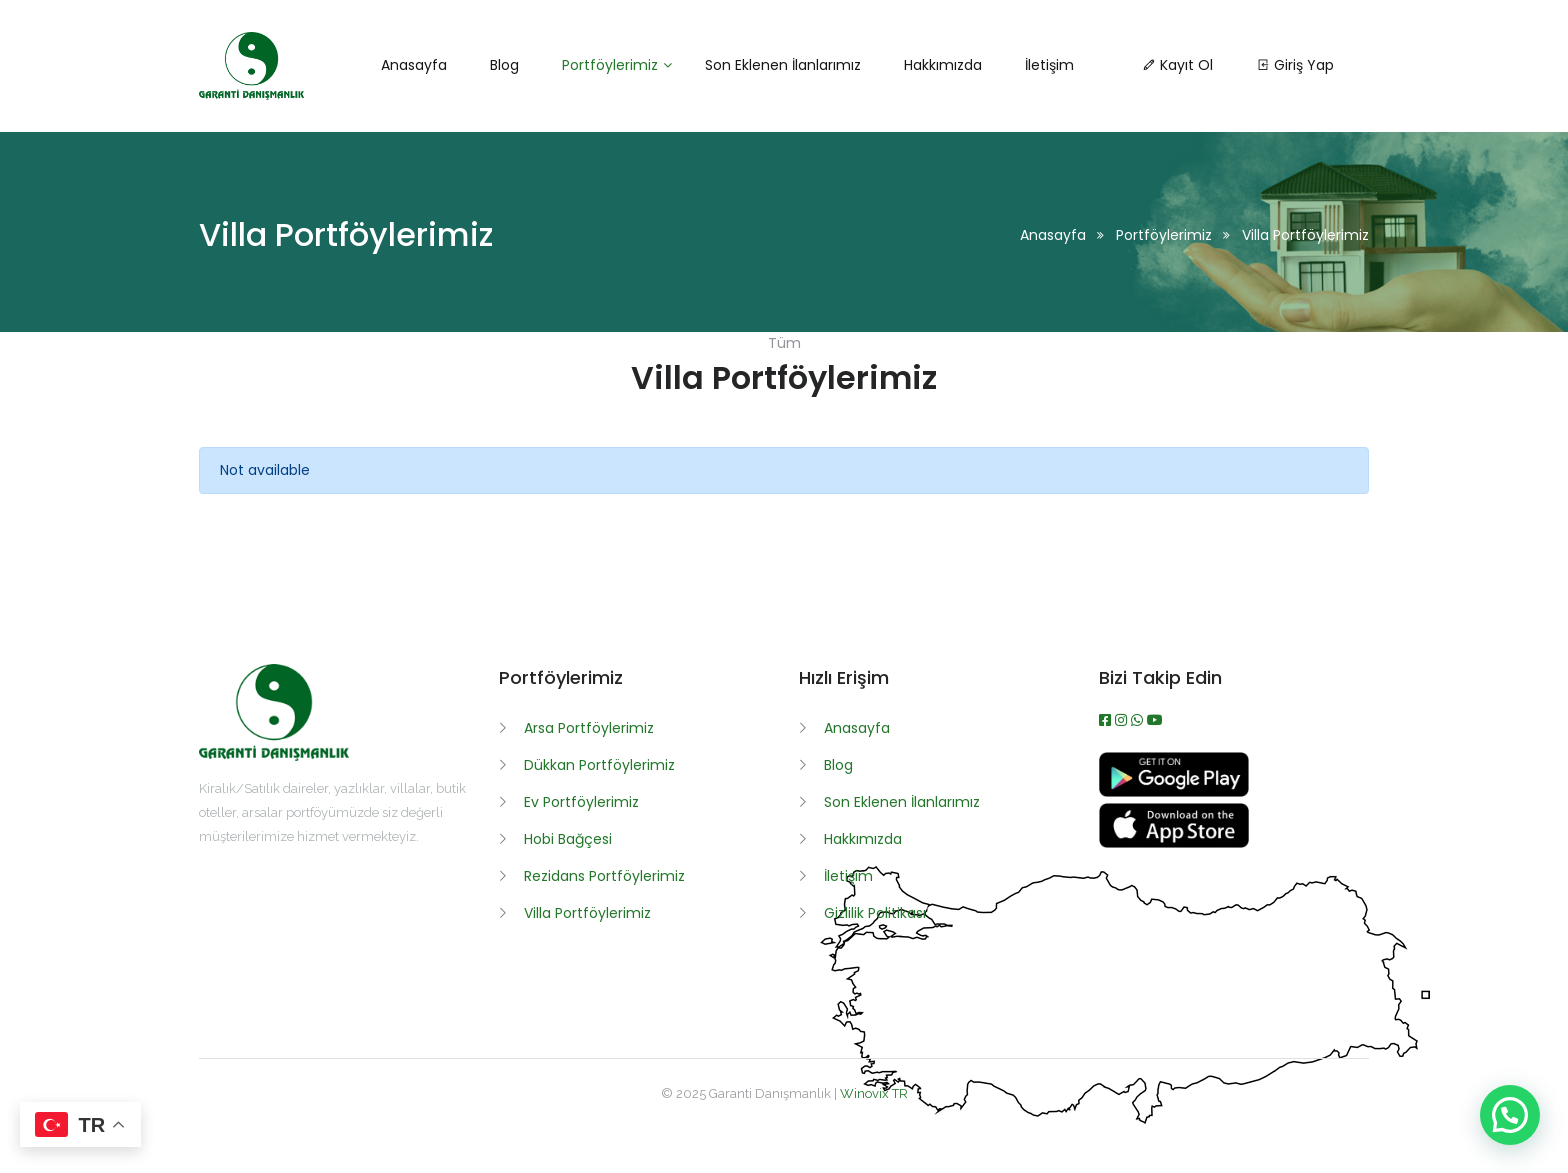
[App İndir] (1174, 843)
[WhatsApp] (1139, 720)
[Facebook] (1107, 720)
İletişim (848, 876)
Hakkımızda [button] (943, 65)
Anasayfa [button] (414, 65)
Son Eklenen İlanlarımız (902, 802)
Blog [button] (504, 65)
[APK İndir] (1174, 792)
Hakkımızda (863, 839)
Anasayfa (1053, 235)
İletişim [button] (1049, 65)
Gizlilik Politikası (875, 913)
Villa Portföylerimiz (587, 913)
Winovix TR (874, 1093)
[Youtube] (1155, 720)
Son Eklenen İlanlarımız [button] (783, 65)
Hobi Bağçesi (568, 839)
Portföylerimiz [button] (610, 65)
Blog (838, 765)
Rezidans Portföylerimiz (604, 876)
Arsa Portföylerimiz (589, 728)
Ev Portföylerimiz (581, 802)
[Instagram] (1123, 720)
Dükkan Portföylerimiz (599, 765)
